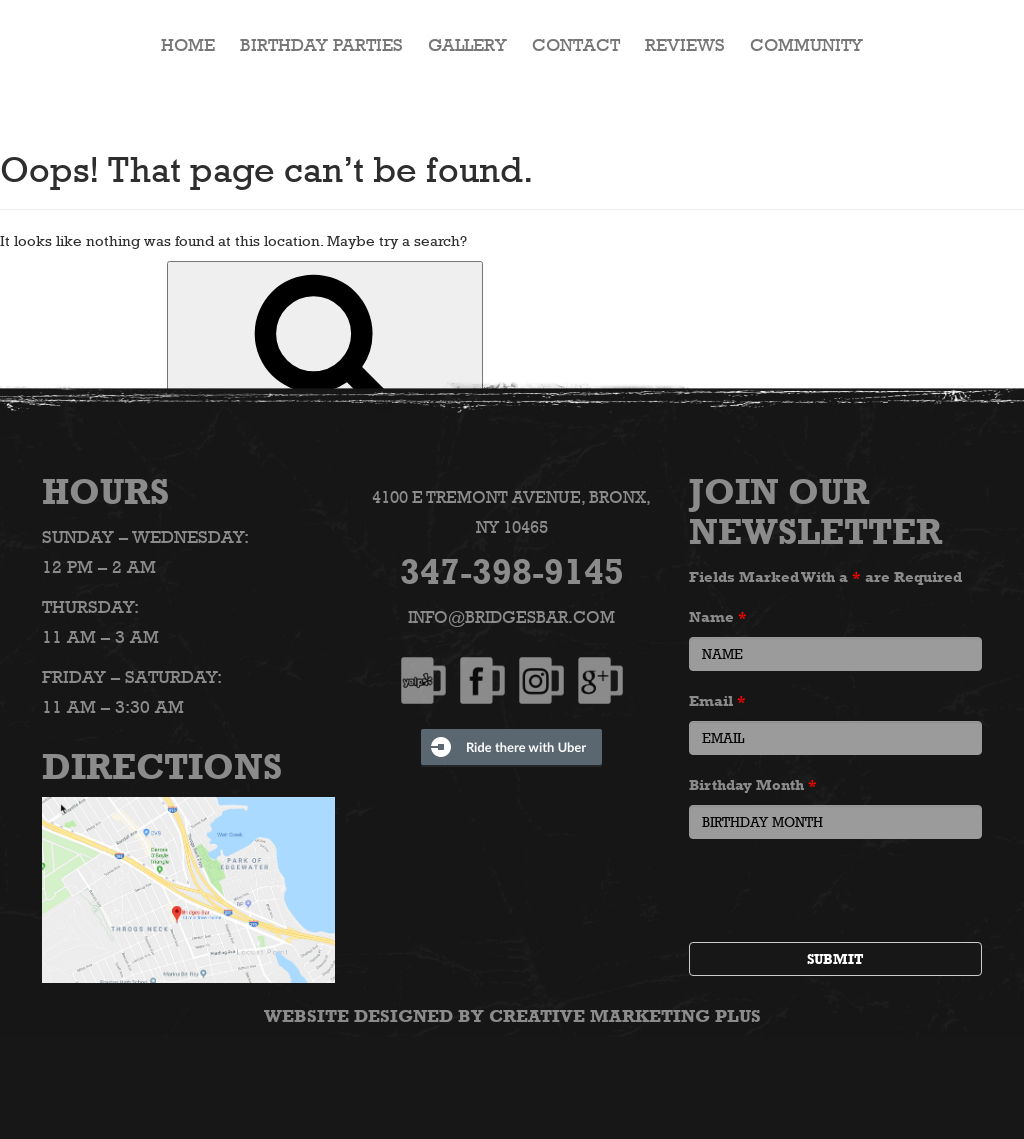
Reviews (685, 45)
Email (717, 699)
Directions (162, 766)
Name (718, 615)
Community (806, 45)
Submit (835, 958)
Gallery (467, 45)
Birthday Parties (321, 45)
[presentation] (841, 892)
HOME (188, 45)
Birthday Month (753, 783)
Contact (576, 45)
